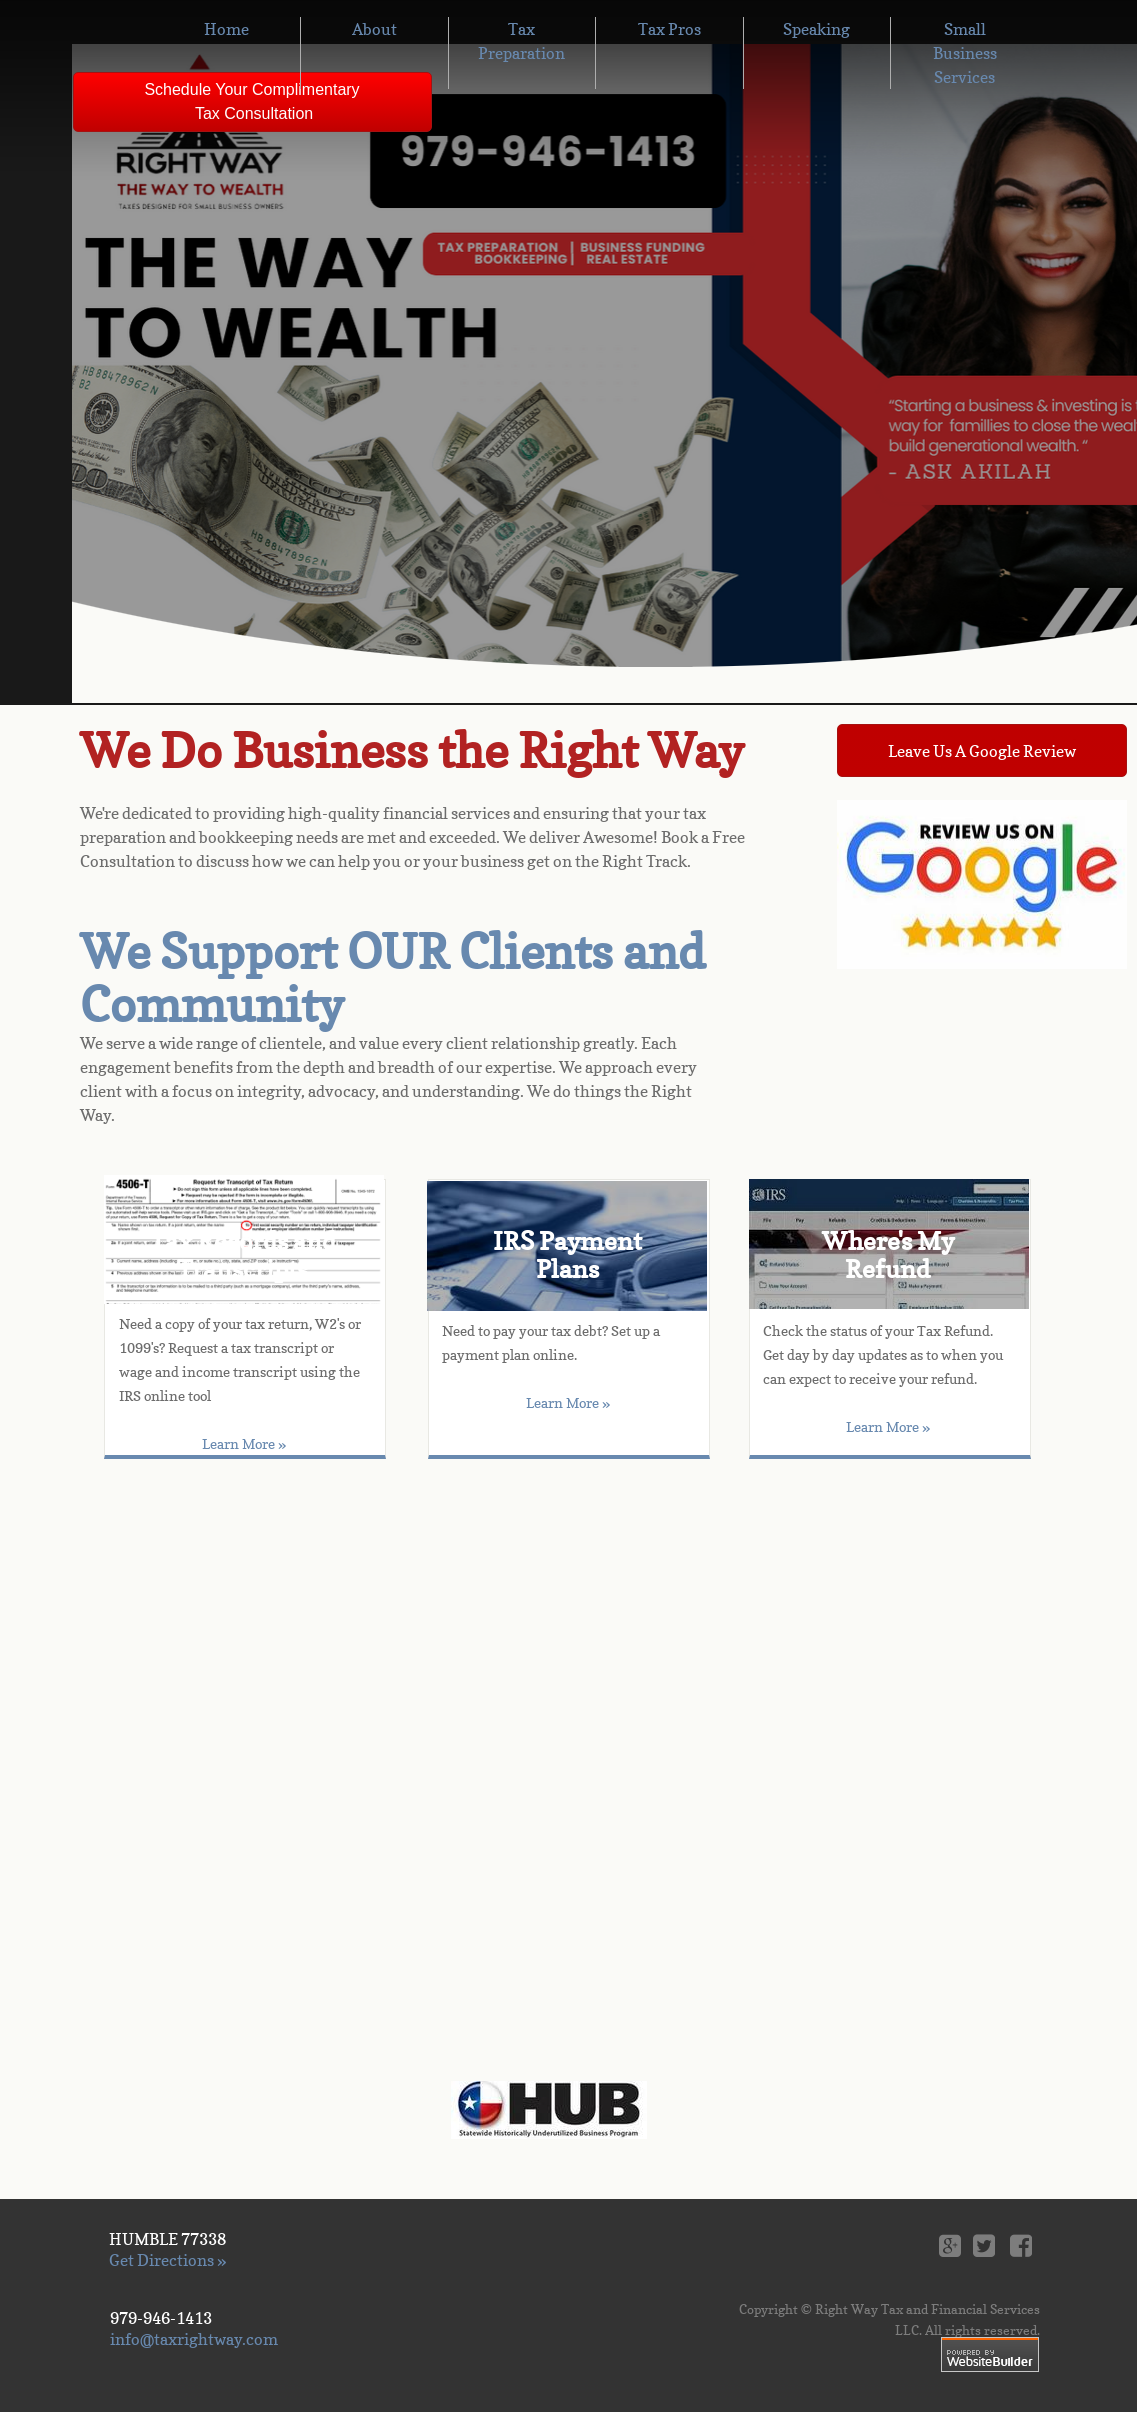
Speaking (816, 29)
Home (226, 29)
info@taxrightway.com (194, 2339)
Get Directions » (167, 2260)
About (374, 29)
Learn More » (568, 1402)
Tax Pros (669, 29)
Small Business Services (965, 53)
